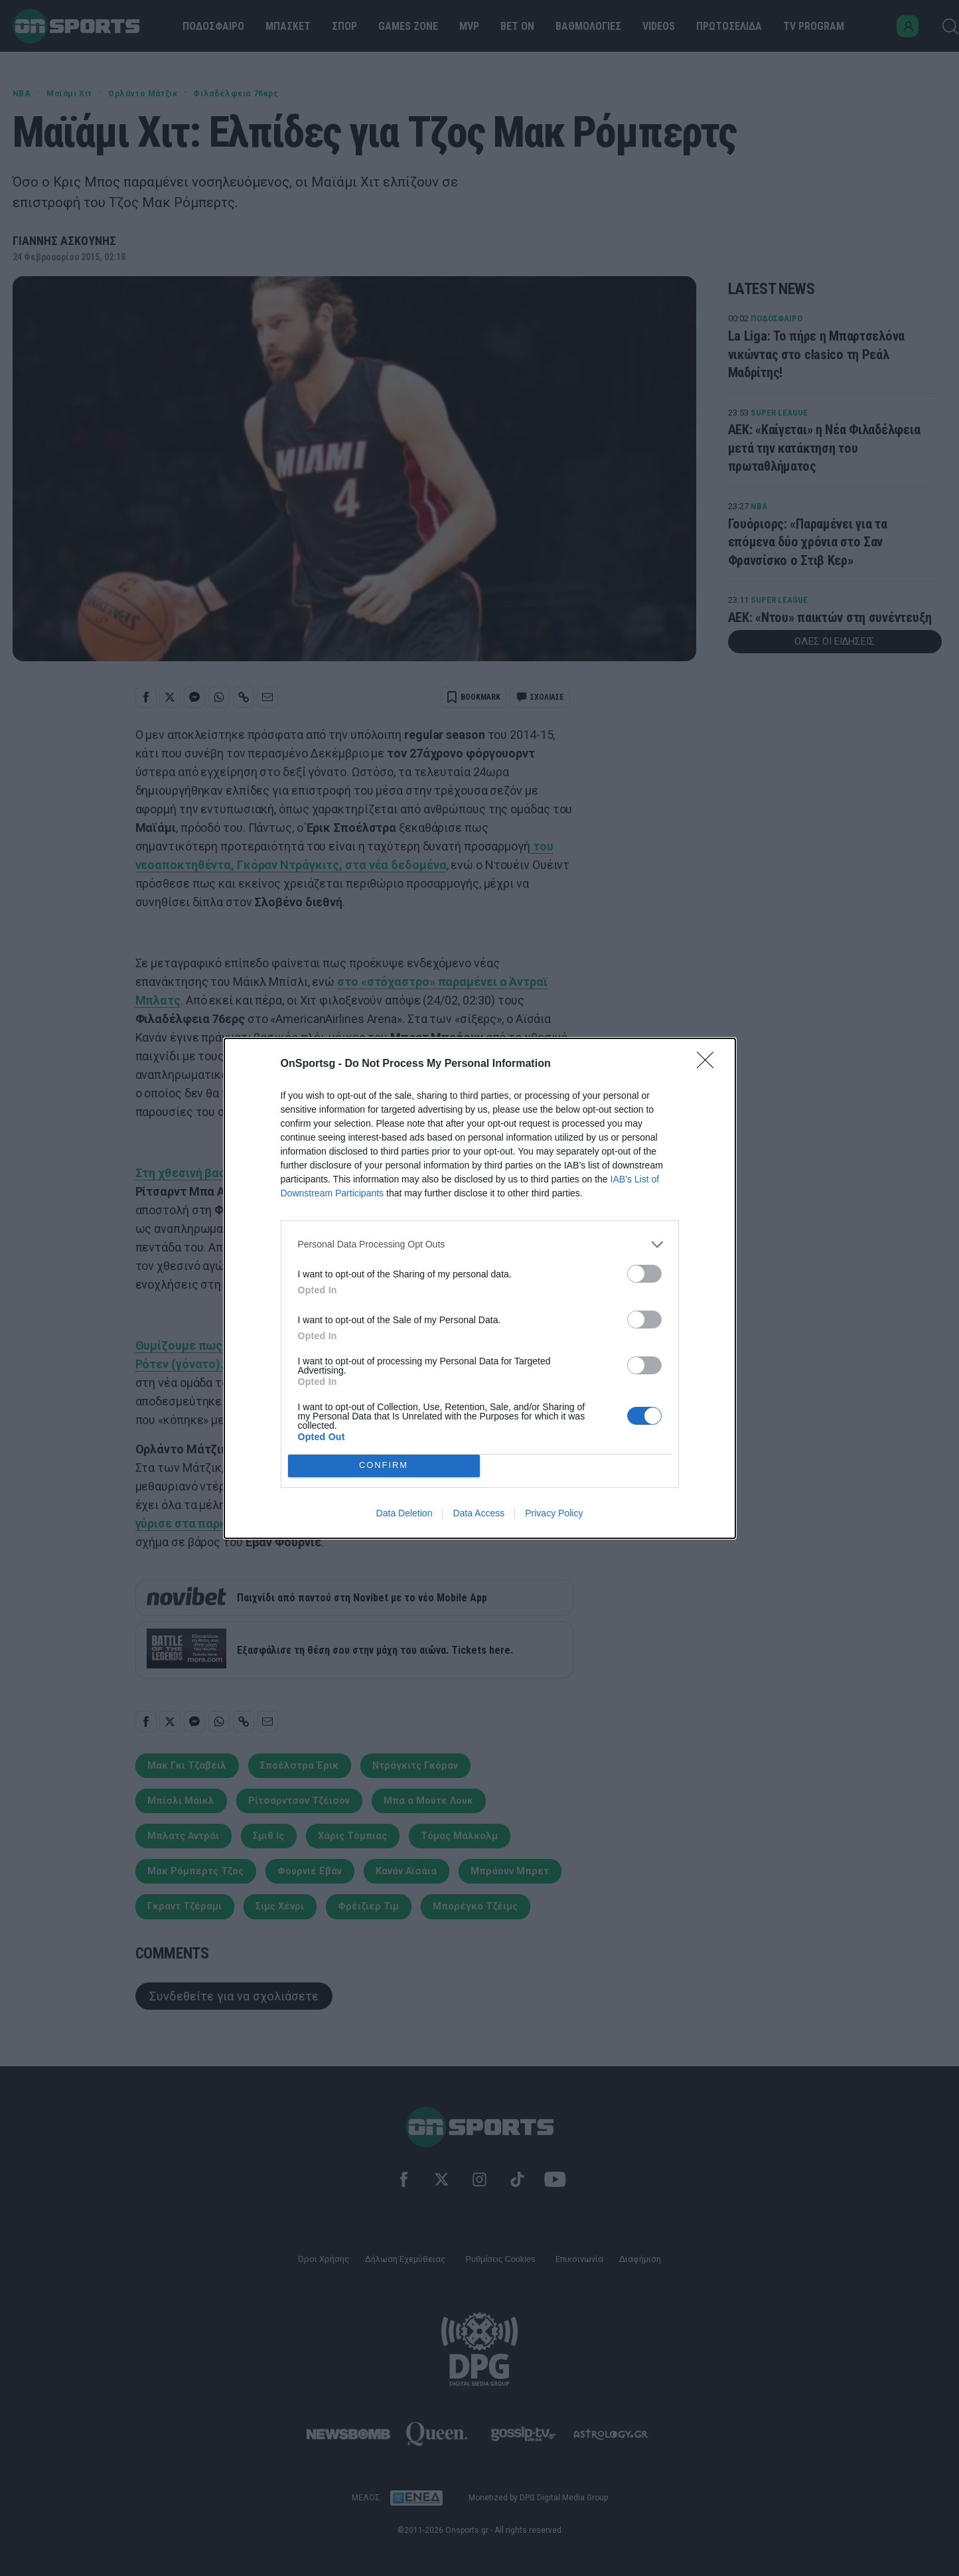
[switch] (644, 1274)
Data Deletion (404, 1513)
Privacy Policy (554, 1513)
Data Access (478, 1513)
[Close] (709, 1064)
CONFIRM (384, 1466)
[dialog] (479, 1288)
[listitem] (480, 1244)
